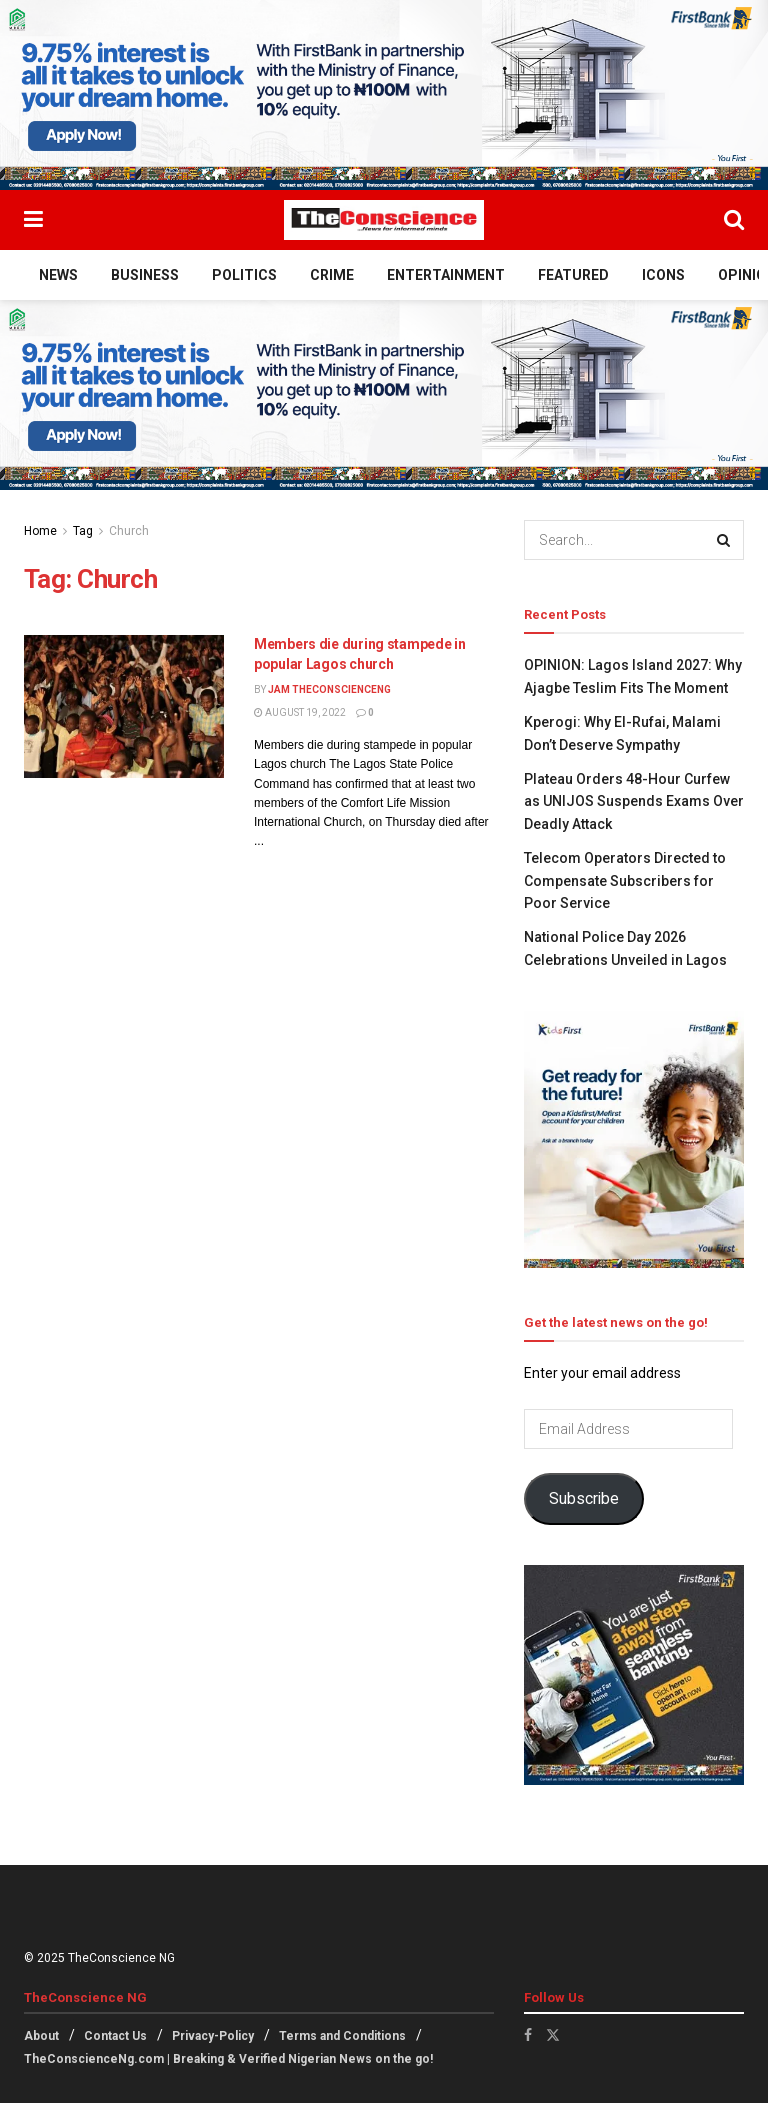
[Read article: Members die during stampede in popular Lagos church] (124, 706)
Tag (83, 531)
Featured (573, 275)
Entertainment (446, 275)
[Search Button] (734, 220)
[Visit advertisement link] (384, 95)
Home (40, 531)
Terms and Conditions (342, 2036)
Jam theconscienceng (329, 689)
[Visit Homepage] (384, 220)
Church (129, 531)
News (58, 275)
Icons (663, 275)
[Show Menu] (33, 220)
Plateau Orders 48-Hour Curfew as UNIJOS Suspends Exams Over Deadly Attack (634, 801)
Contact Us (115, 2036)
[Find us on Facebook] (528, 2035)
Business (145, 275)
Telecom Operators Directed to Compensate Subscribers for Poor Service (625, 880)
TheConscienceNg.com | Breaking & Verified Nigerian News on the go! (228, 2059)
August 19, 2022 (300, 712)
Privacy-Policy (213, 2036)
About (41, 2036)
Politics (244, 275)
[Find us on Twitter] (553, 2035)
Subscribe (584, 1498)
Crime (332, 275)
